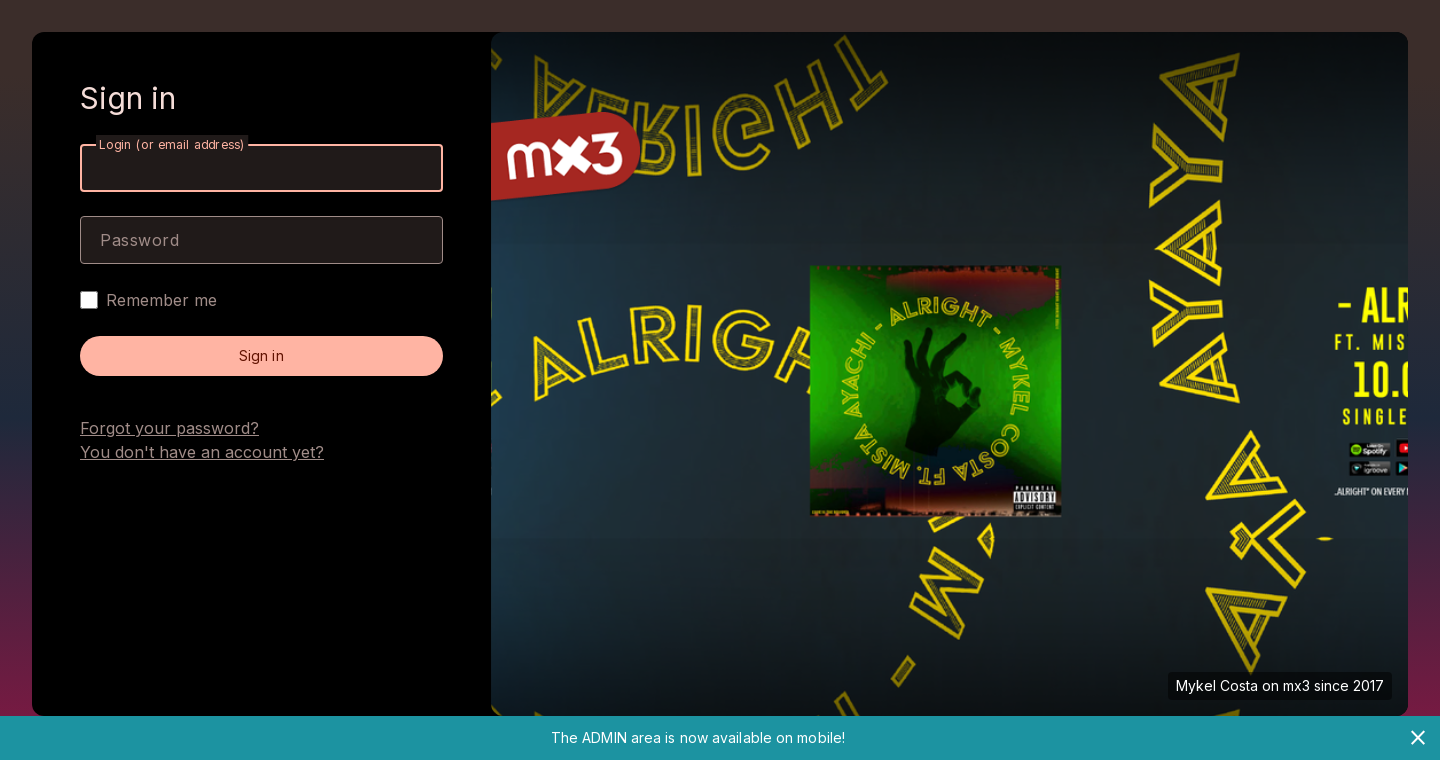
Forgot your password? (169, 428)
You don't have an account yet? (202, 452)
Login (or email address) (172, 144)
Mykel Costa (1217, 685)
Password (139, 240)
